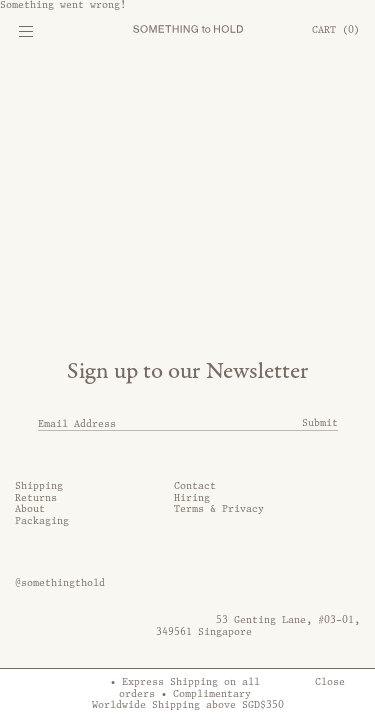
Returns (36, 498)
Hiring (192, 498)
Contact (195, 486)
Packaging (42, 521)
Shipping (39, 486)
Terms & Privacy (219, 509)
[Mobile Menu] (25, 35)
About (30, 509)
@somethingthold (60, 583)
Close (330, 682)
